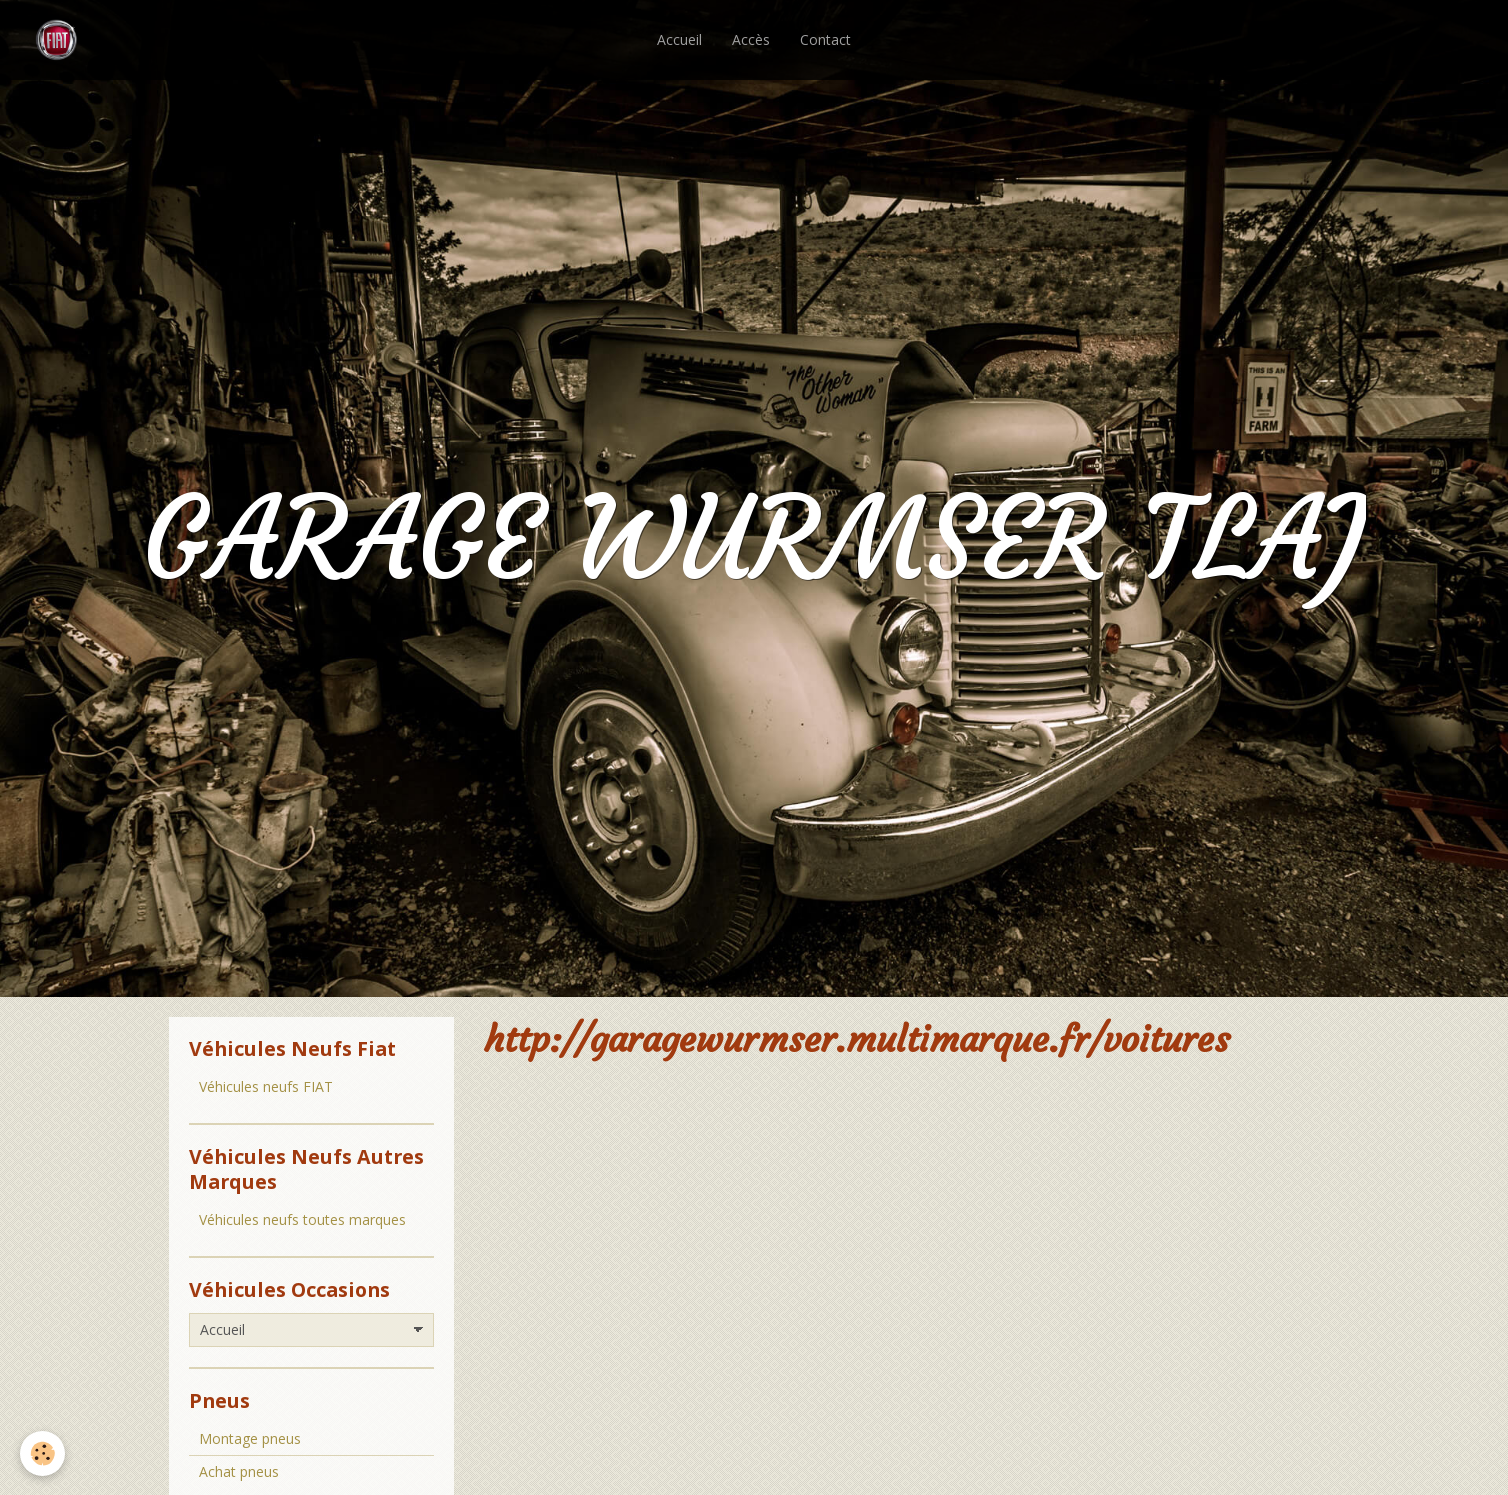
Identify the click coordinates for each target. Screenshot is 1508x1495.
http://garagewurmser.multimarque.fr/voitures (857, 1039)
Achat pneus (239, 1471)
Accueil (679, 39)
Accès (751, 39)
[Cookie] (42, 1453)
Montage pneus (250, 1438)
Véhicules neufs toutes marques (302, 1219)
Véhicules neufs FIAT (266, 1086)
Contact (825, 39)
